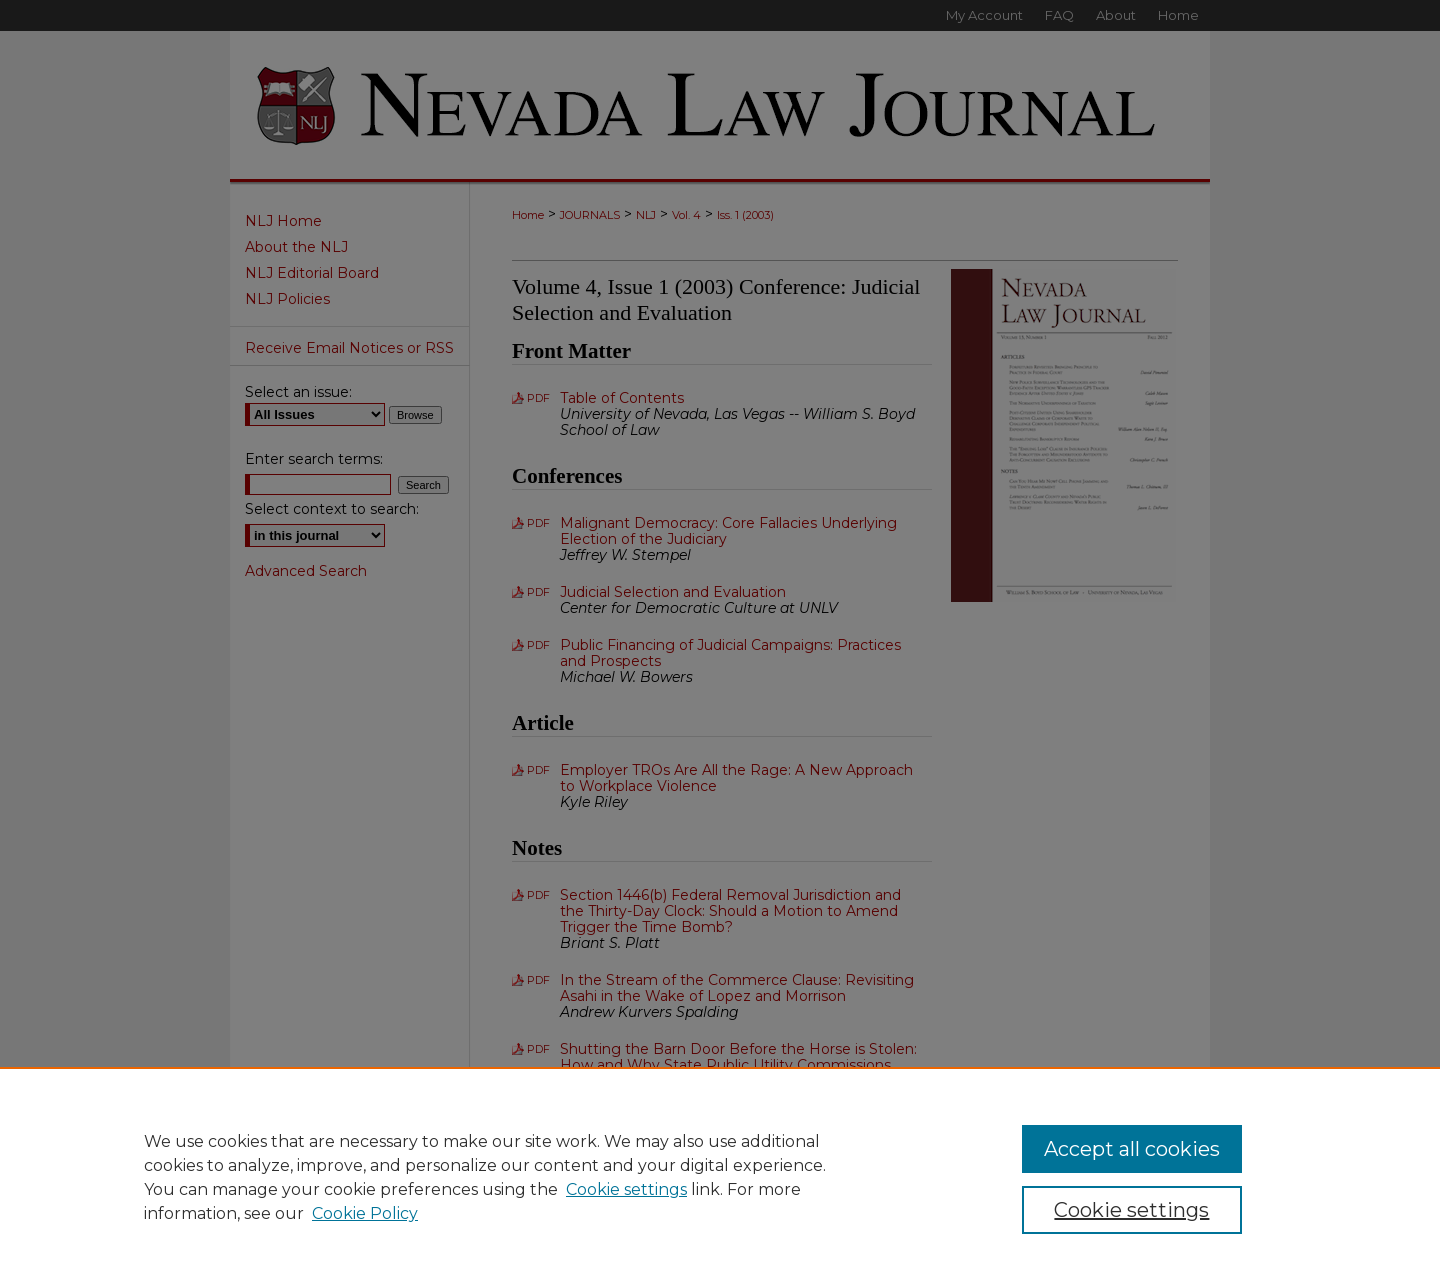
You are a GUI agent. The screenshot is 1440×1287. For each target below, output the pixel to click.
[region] (720, 1177)
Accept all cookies (1132, 1149)
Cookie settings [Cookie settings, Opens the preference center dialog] (1131, 1210)
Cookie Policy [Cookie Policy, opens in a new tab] (365, 1213)
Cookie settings (626, 1189)
